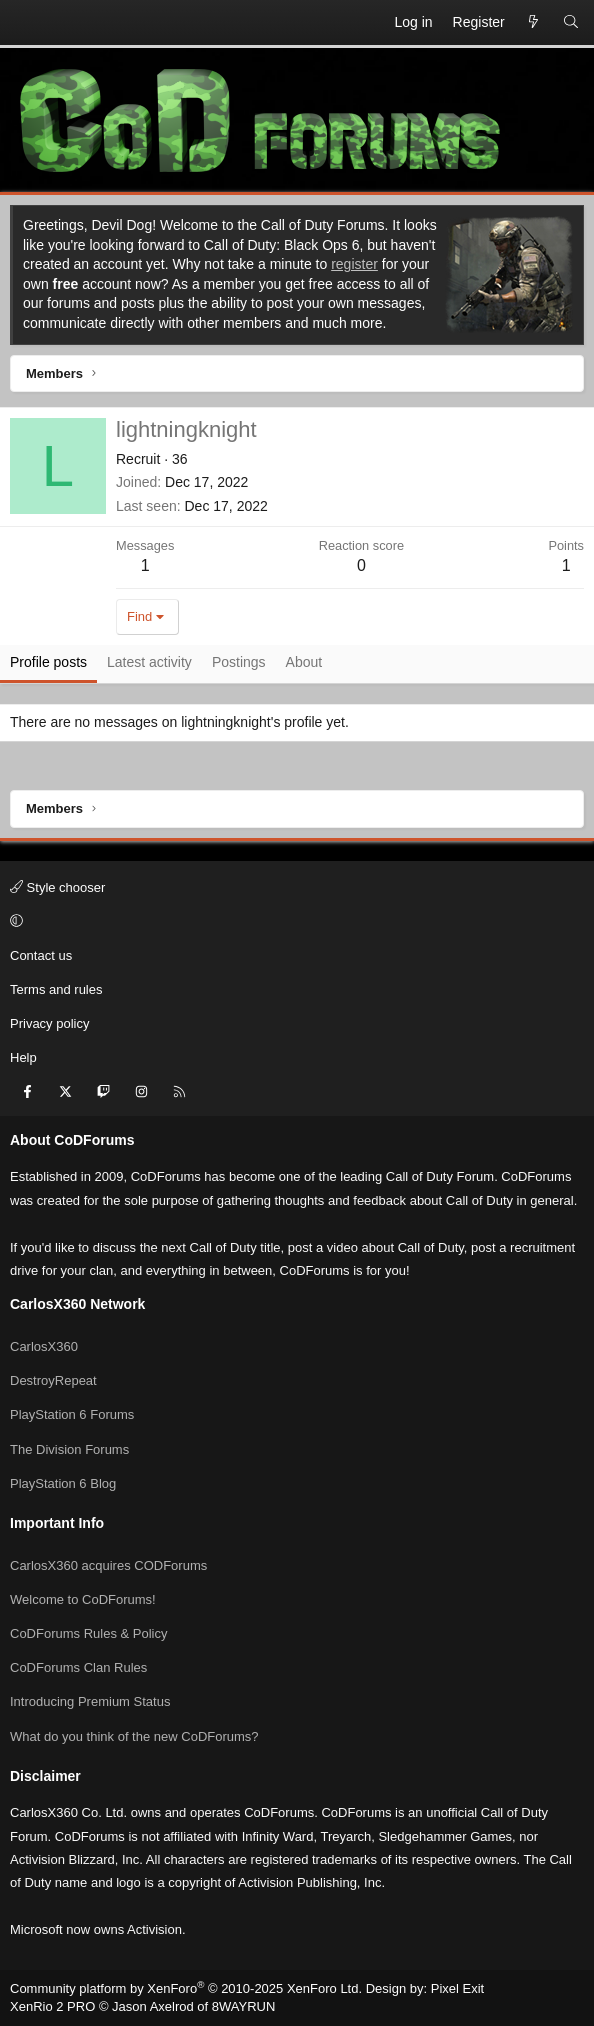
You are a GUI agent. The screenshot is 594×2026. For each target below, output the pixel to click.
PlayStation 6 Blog (63, 1483)
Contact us (41, 955)
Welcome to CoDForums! (83, 1599)
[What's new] (534, 23)
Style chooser (57, 887)
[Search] (571, 23)
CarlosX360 (44, 1346)
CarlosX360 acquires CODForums (108, 1565)
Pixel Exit (457, 1988)
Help (23, 1057)
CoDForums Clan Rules (78, 1667)
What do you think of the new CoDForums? (134, 1736)
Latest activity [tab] (149, 662)
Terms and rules (56, 989)
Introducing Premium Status (90, 1701)
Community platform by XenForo (186, 1988)
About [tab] (304, 662)
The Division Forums (69, 1449)
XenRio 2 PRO (52, 2006)
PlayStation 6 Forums (72, 1414)
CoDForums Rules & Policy (89, 1633)
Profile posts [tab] (48, 662)
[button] (294, 922)
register (354, 264)
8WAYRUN (244, 2006)
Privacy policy (49, 1023)
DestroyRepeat (53, 1380)
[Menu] (26, 23)
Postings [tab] (239, 662)
